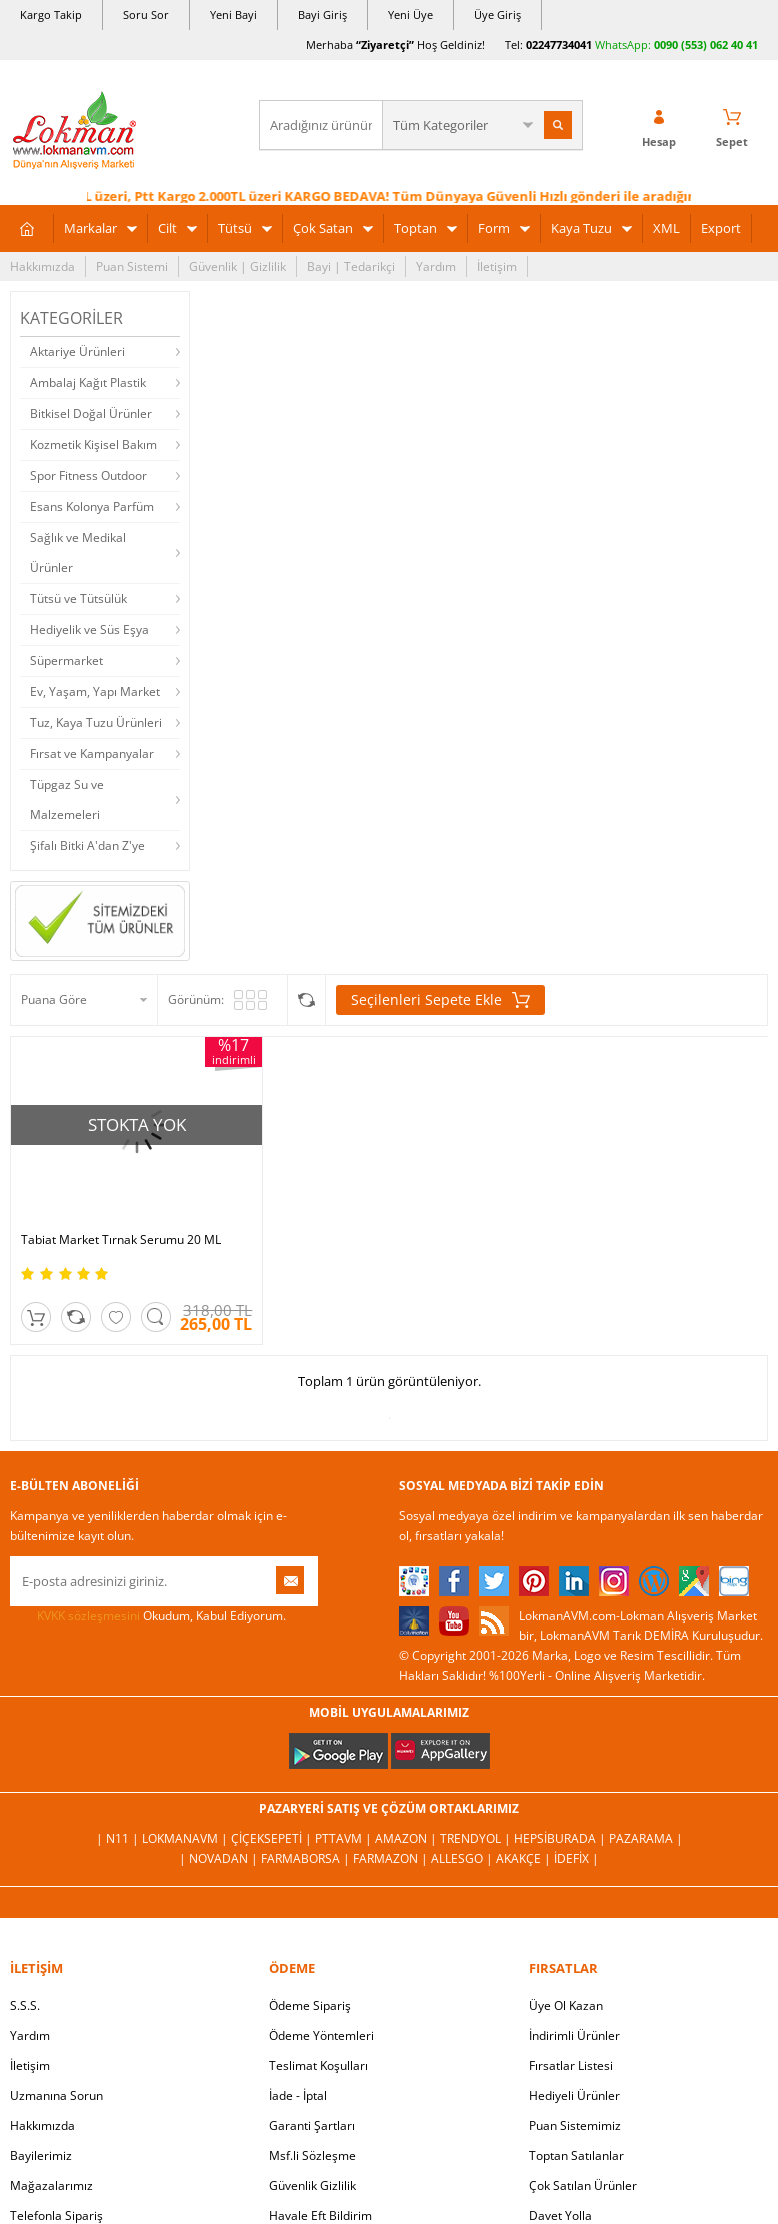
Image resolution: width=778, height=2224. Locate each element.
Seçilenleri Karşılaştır (306, 1000)
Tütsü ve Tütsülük (78, 598)
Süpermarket (66, 660)
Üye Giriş (497, 14)
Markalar (90, 228)
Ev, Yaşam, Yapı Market (95, 691)
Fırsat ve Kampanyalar (92, 753)
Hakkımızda (42, 266)
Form (494, 228)
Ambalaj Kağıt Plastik (88, 382)
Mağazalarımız (51, 2185)
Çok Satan (323, 228)
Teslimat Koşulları (318, 2065)
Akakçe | (525, 1858)
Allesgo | (463, 1858)
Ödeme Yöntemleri (321, 2035)
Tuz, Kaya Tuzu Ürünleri (96, 722)
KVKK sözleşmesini (88, 1615)
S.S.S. (25, 2005)
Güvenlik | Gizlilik (237, 266)
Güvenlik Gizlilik (312, 2185)
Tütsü (235, 228)
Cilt (167, 228)
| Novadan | (220, 1858)
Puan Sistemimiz (575, 2125)
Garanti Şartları (312, 2125)
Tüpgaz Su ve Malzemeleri (67, 799)
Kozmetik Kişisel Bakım (93, 444)
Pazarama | (646, 1838)
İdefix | (576, 1858)
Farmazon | (392, 1858)
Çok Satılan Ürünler (583, 2185)
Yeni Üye (410, 14)
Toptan (415, 228)
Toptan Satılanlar (576, 2155)
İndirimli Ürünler (574, 2035)
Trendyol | (477, 1838)
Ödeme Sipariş (310, 2005)
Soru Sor (146, 14)
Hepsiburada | (561, 1838)
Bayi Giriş (322, 14)
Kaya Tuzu (581, 228)
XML (666, 228)
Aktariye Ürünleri (77, 351)
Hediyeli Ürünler (574, 2095)
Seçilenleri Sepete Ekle (440, 1000)
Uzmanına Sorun (56, 2095)
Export (721, 228)
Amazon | (407, 1838)
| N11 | (119, 1838)
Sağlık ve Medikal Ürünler (78, 552)
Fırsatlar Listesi (571, 2065)
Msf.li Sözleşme (312, 2155)
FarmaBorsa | (307, 1858)
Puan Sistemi (132, 266)
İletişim (497, 266)
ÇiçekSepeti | (273, 1838)
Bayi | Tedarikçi (351, 266)
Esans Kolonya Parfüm (92, 506)
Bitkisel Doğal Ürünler (91, 413)
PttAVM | (345, 1838)
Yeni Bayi (233, 14)
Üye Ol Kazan (566, 2005)
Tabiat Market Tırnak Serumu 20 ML (121, 1240)
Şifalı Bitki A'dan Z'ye (87, 845)
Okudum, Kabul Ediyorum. (148, 1616)
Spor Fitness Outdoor (88, 475)
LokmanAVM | (186, 1838)
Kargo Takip (51, 14)
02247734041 (559, 44)
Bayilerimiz (41, 2155)
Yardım (436, 266)
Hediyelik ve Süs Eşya (89, 629)
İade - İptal (298, 2095)
